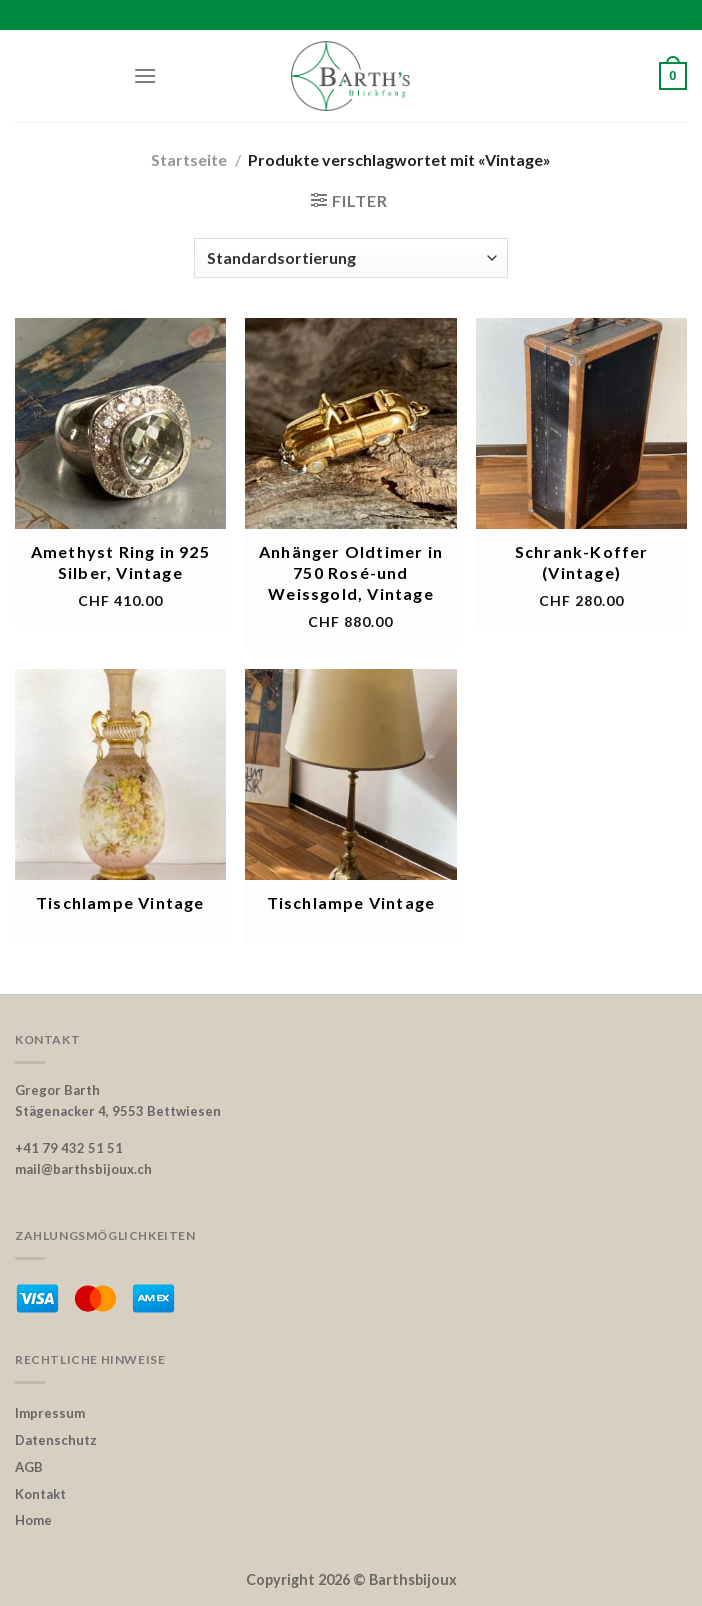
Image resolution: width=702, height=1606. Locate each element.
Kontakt (40, 1494)
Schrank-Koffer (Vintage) (582, 562)
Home (33, 1520)
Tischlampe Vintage (120, 902)
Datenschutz (56, 1440)
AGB (29, 1467)
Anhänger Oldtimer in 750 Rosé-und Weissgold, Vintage (351, 572)
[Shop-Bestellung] (350, 258)
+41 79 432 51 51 (69, 1148)
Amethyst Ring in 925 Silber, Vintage (120, 562)
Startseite (189, 159)
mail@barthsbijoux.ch (83, 1169)
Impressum (50, 1413)
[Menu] (145, 75)
